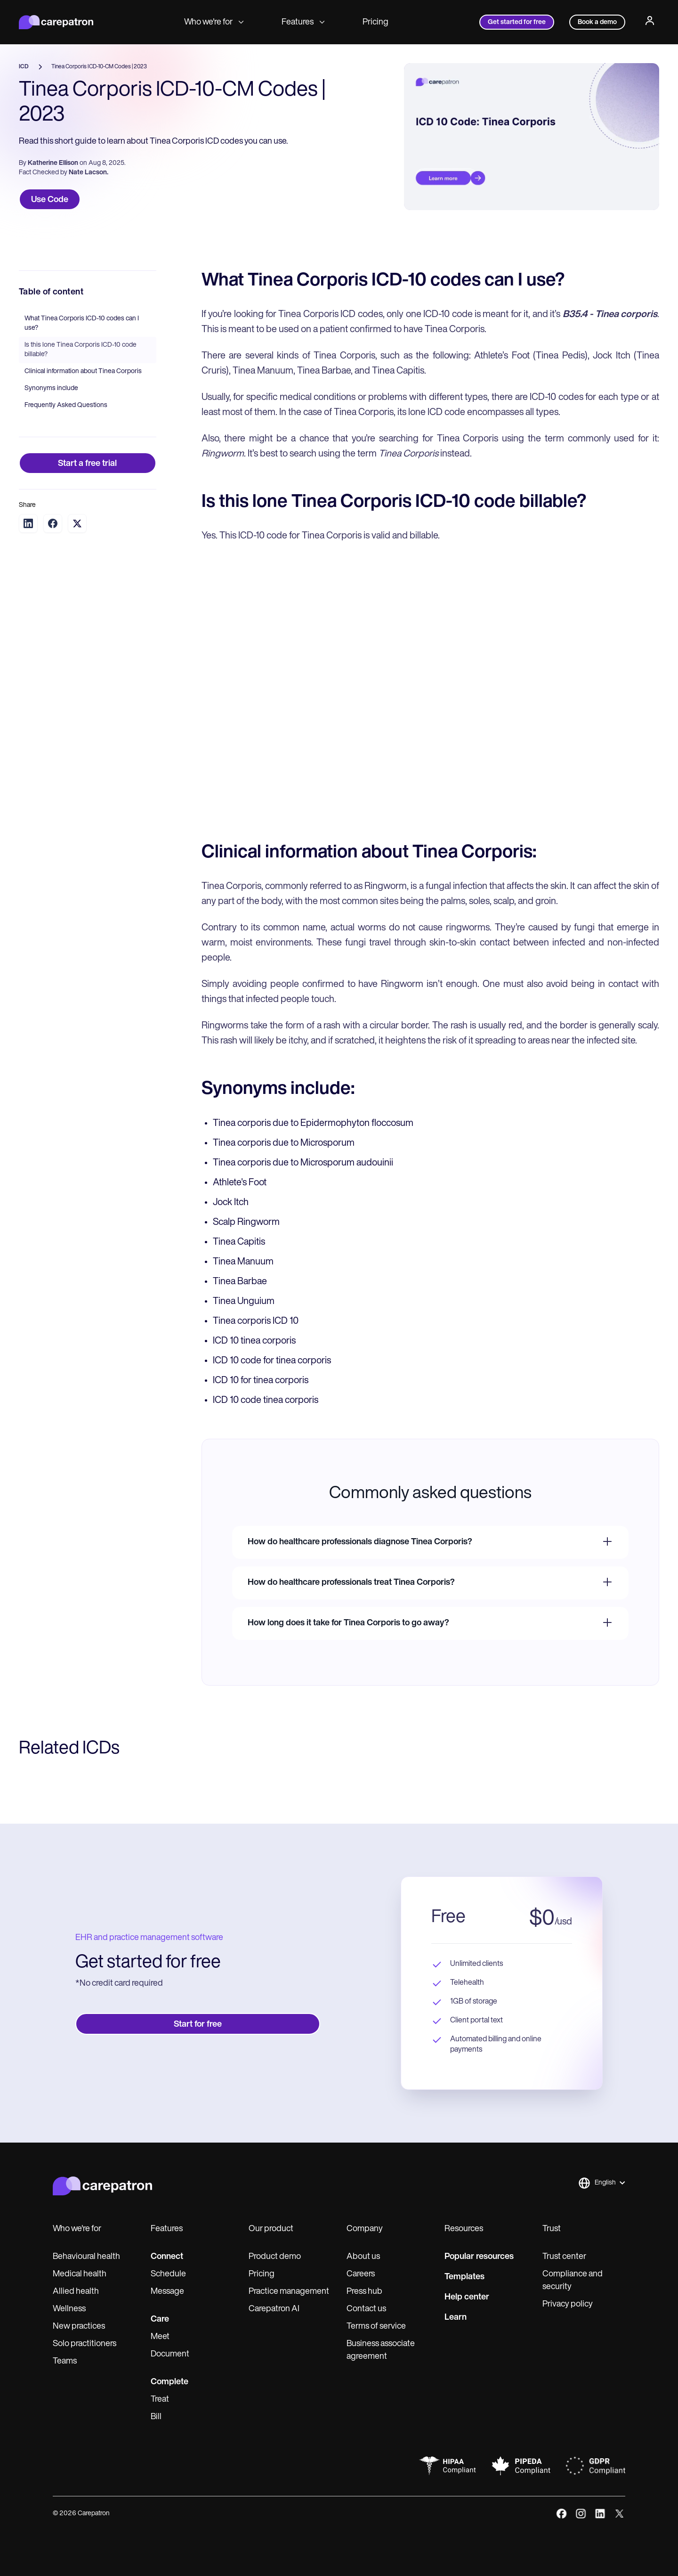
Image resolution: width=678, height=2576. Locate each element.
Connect (167, 2256)
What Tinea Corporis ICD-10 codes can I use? (81, 323)
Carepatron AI (274, 2309)
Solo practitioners (84, 2344)
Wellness (69, 2309)
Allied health (76, 2291)
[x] (619, 2513)
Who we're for (214, 22)
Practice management (289, 2291)
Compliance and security (572, 2280)
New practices (79, 2326)
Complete (169, 2382)
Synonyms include (51, 388)
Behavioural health (86, 2256)
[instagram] (581, 2513)
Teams (65, 2361)
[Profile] (649, 22)
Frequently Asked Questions (65, 405)
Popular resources (479, 2256)
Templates (464, 2277)
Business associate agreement (381, 2350)
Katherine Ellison (53, 163)
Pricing (375, 22)
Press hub (364, 2291)
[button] (601, 2183)
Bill (156, 2417)
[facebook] (561, 2513)
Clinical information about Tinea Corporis (83, 371)
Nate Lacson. (88, 172)
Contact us (366, 2309)
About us (363, 2256)
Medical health (79, 2274)
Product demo (275, 2256)
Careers (361, 2274)
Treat (160, 2399)
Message (167, 2291)
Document (170, 2354)
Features (303, 22)
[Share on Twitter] (77, 524)
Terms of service (376, 2326)
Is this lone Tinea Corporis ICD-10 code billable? (80, 350)
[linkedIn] (600, 2513)
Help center (466, 2297)
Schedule (168, 2274)
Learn (455, 2317)
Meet (160, 2336)
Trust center (564, 2256)
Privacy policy (567, 2304)
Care (160, 2319)
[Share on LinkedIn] (28, 523)
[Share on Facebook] (52, 523)
